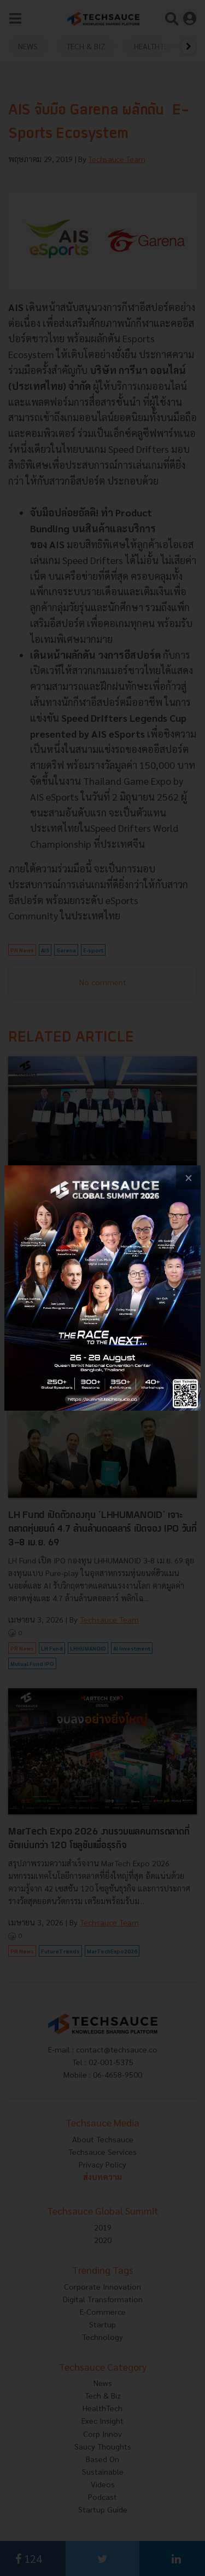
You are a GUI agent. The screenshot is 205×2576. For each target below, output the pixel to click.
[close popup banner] (188, 1177)
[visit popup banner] (102, 1288)
